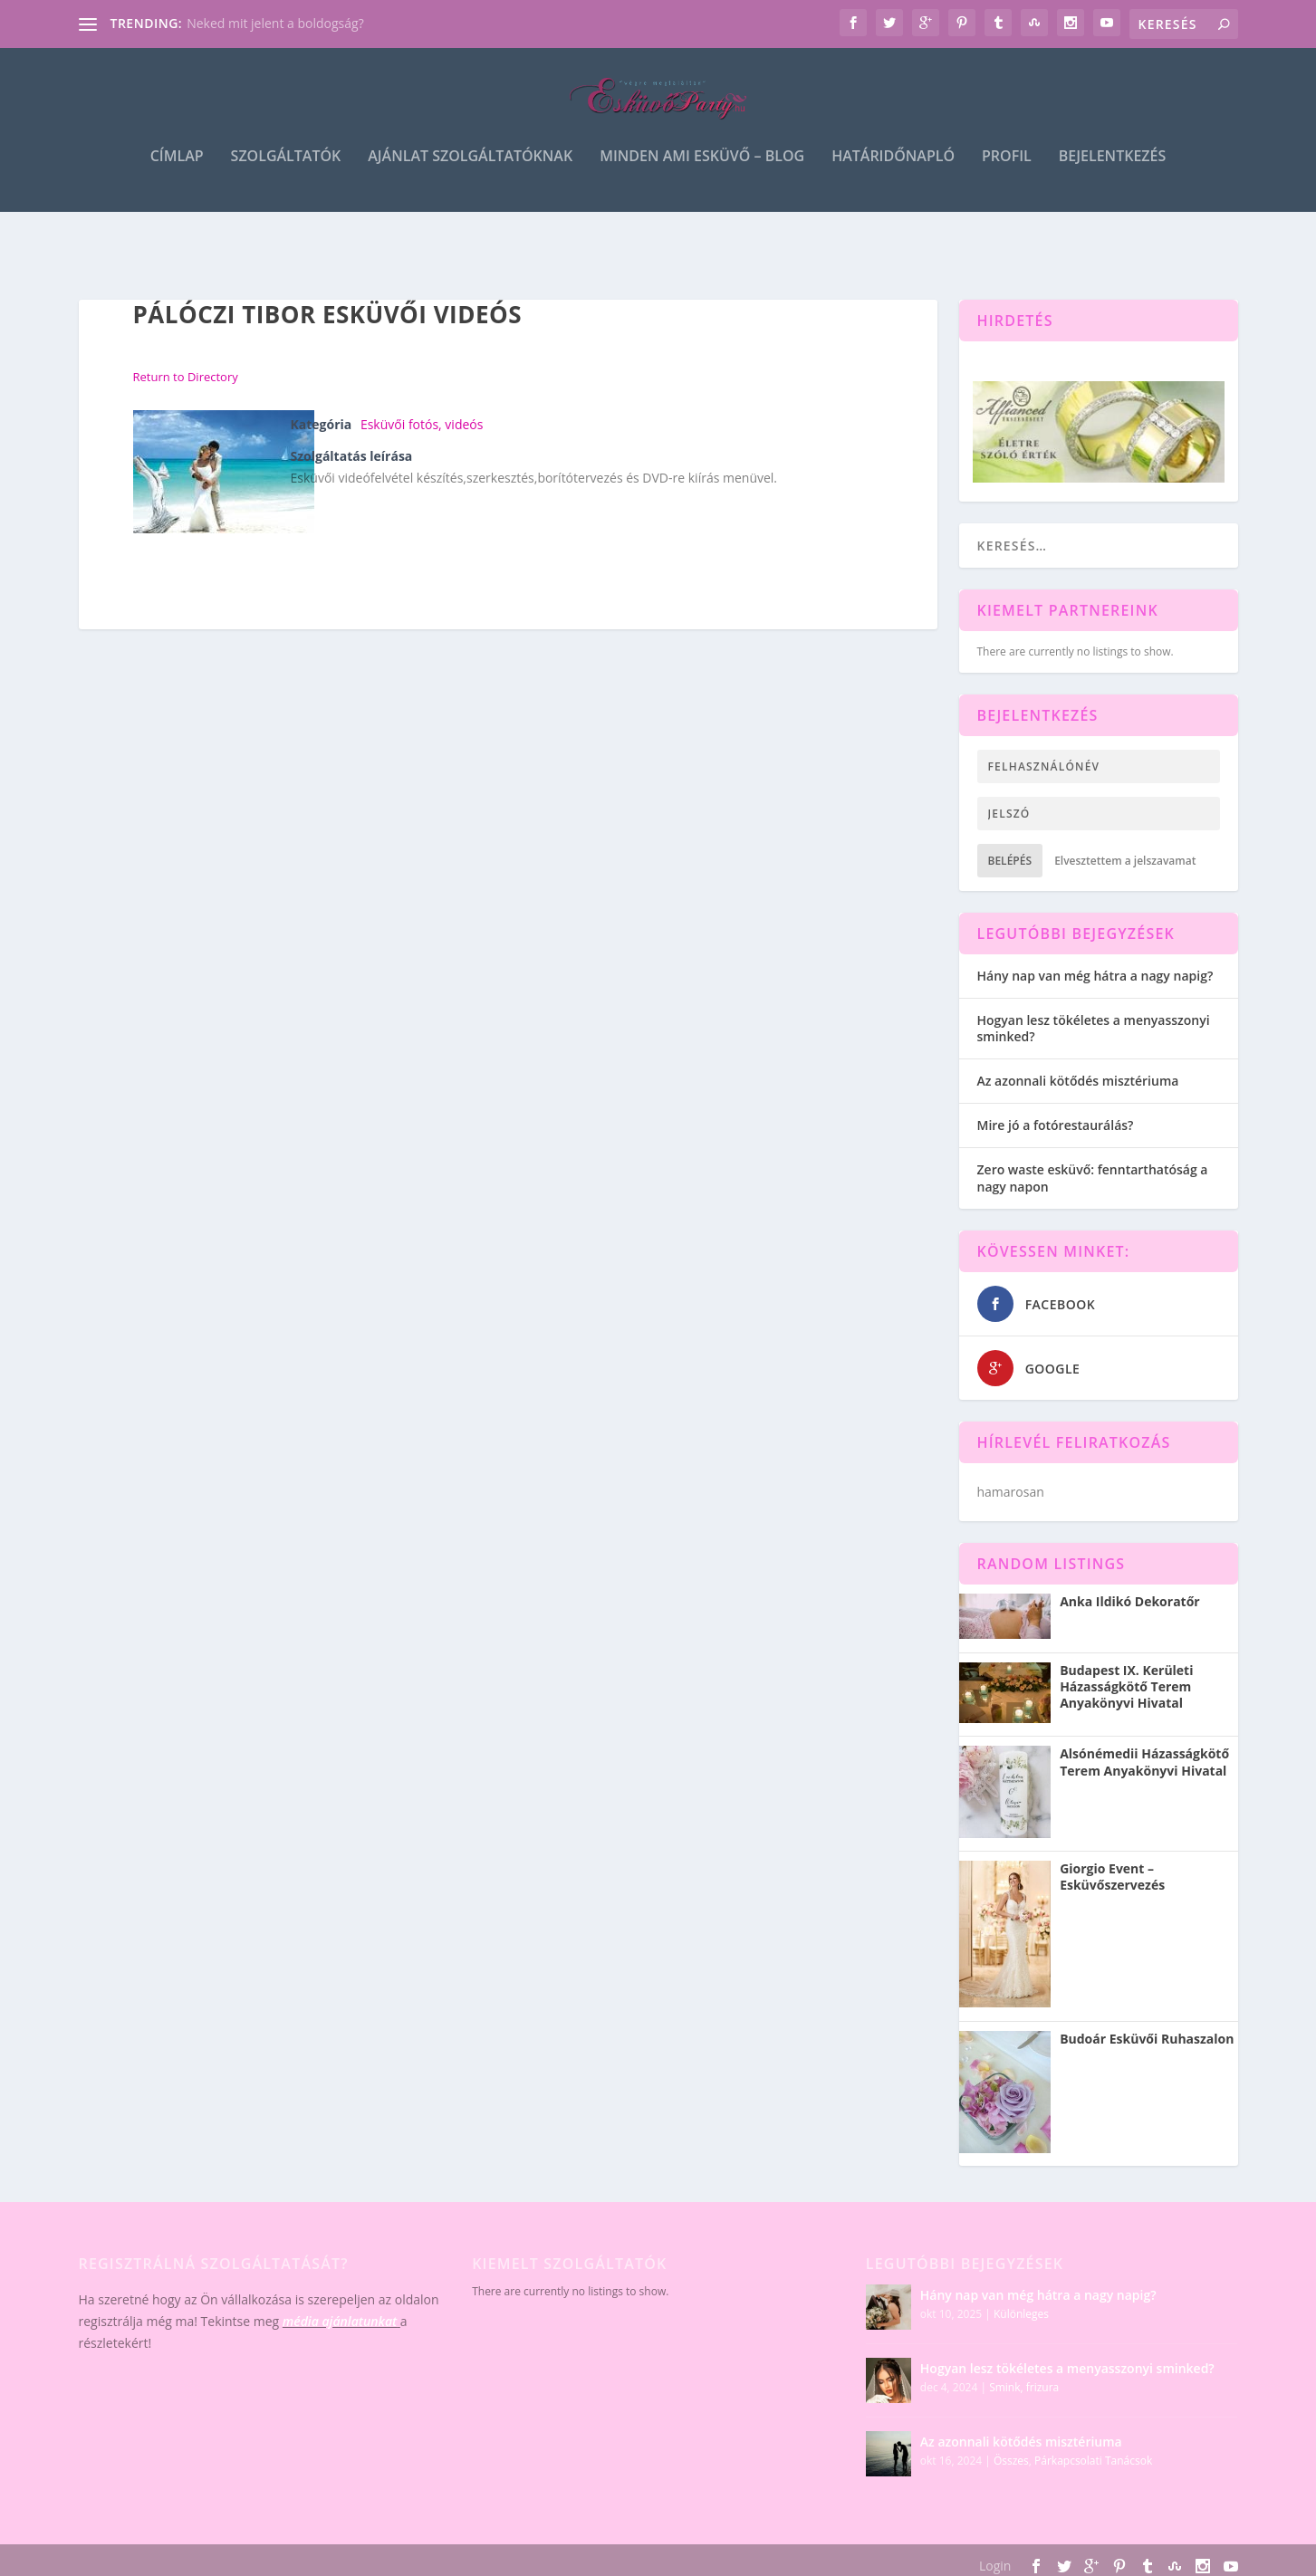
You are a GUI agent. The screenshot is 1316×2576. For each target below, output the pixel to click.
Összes (1011, 2460)
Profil (1007, 173)
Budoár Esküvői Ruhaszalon (1147, 2039)
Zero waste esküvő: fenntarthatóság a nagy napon (1092, 1178)
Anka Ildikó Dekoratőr (1130, 1602)
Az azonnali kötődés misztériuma (1078, 1081)
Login (995, 2566)
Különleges (1021, 2314)
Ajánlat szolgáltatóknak (470, 173)
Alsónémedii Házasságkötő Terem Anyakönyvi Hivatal (1144, 1763)
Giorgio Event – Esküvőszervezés (1112, 1878)
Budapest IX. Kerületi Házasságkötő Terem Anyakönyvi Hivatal (1126, 1687)
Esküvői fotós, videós (422, 425)
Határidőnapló (893, 173)
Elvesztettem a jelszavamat (1125, 861)
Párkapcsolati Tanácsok (1093, 2460)
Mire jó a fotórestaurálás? (1055, 1126)
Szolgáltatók (286, 173)
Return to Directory (185, 377)
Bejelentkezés (1112, 173)
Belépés (1010, 861)
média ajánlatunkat (340, 2322)
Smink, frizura (1024, 2387)
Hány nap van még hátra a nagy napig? (1095, 976)
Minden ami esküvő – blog (702, 173)
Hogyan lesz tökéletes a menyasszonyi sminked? (1093, 1029)
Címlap (177, 173)
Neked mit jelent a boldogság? (275, 23)
